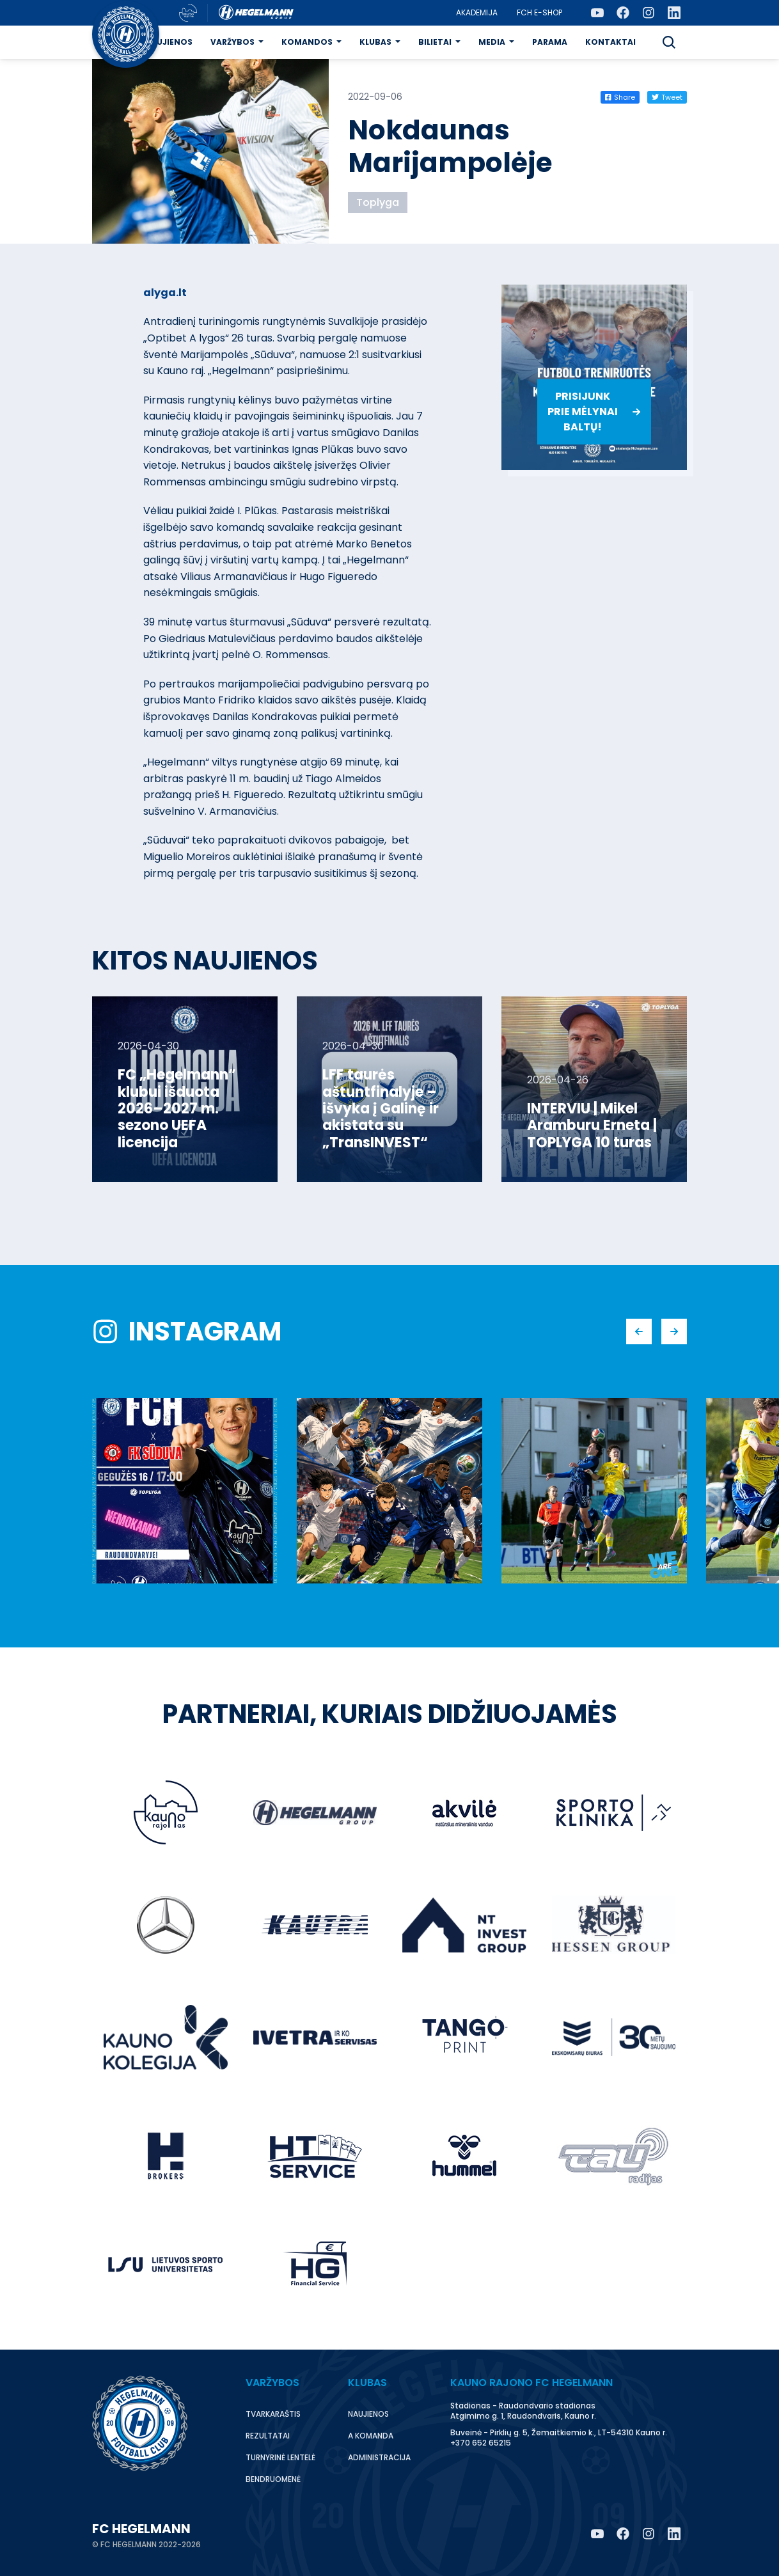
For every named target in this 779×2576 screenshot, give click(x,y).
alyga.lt (165, 292)
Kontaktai (610, 41)
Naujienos (169, 41)
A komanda (370, 2435)
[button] (669, 42)
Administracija (379, 2457)
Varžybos (232, 41)
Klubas (375, 41)
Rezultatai (268, 2435)
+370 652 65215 (480, 2442)
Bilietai (435, 41)
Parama (549, 41)
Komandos (307, 41)
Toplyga (377, 202)
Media (491, 41)
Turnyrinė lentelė (280, 2457)
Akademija (477, 12)
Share (620, 97)
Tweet (667, 97)
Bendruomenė (273, 2479)
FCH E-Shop (539, 12)
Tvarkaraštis (273, 2413)
